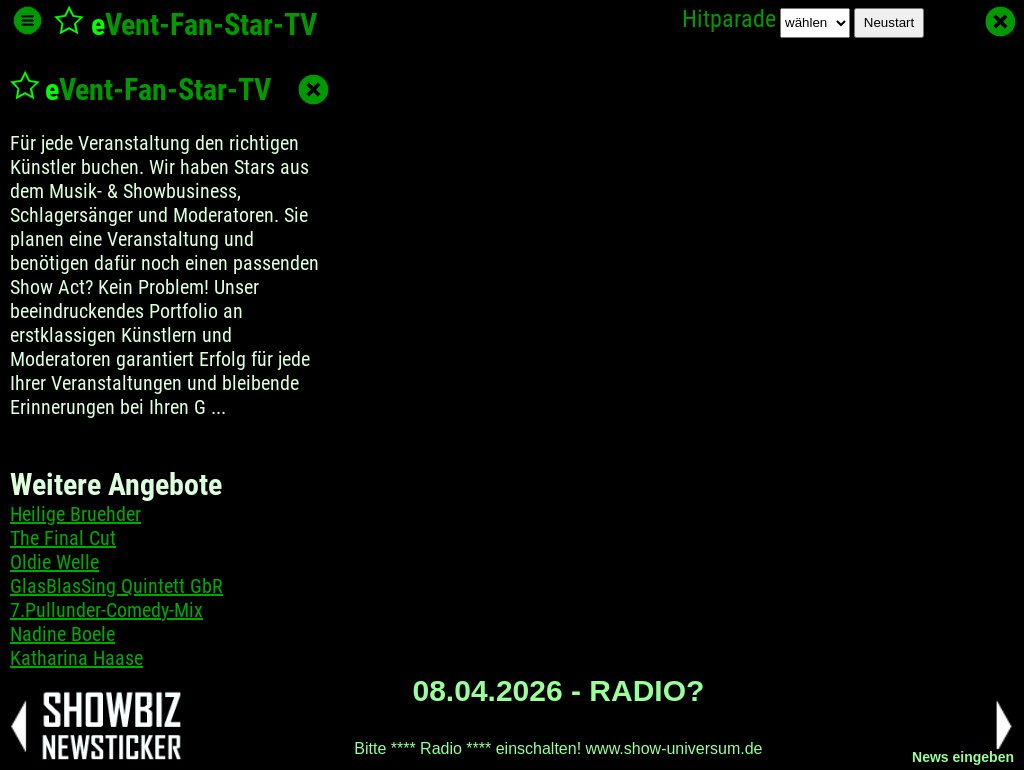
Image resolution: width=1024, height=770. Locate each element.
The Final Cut (63, 538)
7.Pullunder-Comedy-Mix (106, 610)
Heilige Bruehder (75, 514)
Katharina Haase (76, 658)
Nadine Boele (62, 634)
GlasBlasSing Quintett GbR (116, 586)
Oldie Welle (54, 562)
